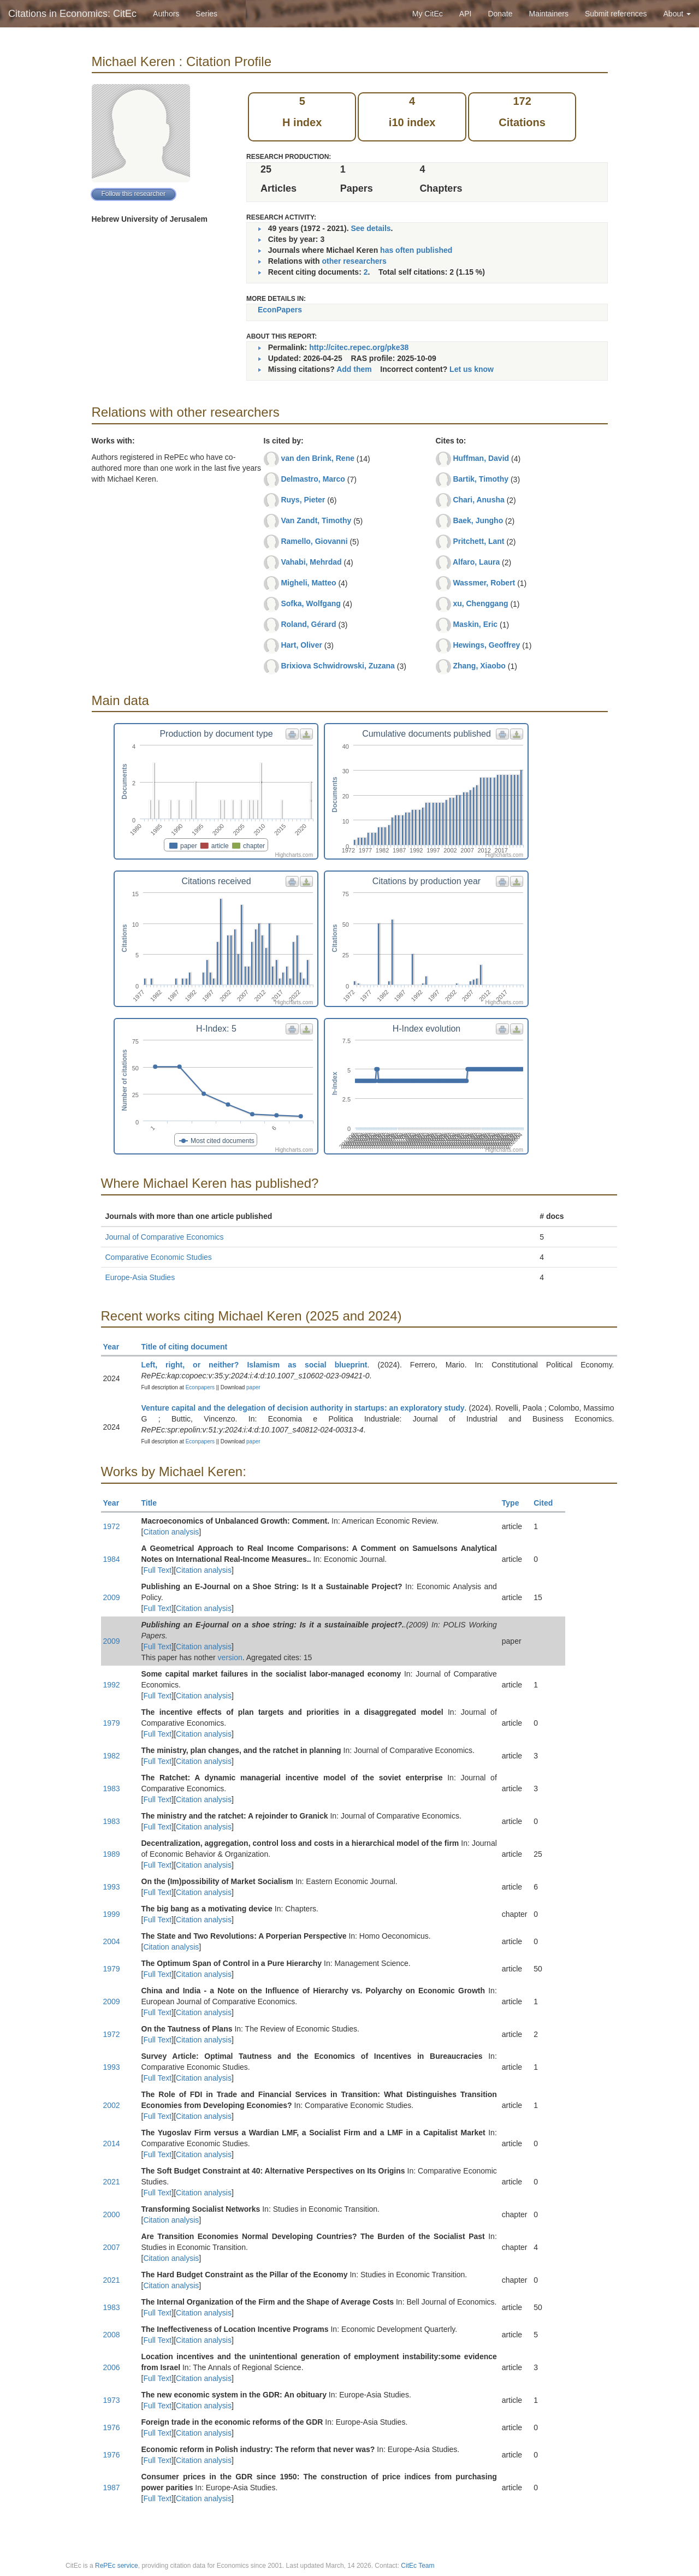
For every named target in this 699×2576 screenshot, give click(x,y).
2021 (111, 2181)
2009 (111, 1597)
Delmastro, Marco (313, 479)
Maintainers (548, 13)
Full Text (157, 1570)
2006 (111, 2367)
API (465, 13)
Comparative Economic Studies (158, 1257)
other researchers (354, 261)
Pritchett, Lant (478, 541)
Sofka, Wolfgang (310, 603)
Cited (548, 1503)
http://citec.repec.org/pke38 (358, 347)
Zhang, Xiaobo (479, 665)
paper (253, 1387)
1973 (111, 2400)
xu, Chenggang (480, 603)
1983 (111, 1788)
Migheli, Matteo (308, 582)
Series (206, 13)
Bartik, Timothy (480, 479)
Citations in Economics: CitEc (72, 13)
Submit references (616, 13)
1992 (111, 1684)
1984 (111, 1559)
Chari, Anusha (478, 499)
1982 (111, 1755)
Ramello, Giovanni (314, 541)
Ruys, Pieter (303, 499)
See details (370, 228)
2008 (111, 2334)
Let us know (471, 369)
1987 (111, 2487)
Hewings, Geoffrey (486, 645)
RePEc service (116, 2565)
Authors (166, 13)
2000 (111, 2214)
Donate (500, 13)
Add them (354, 369)
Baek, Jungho (478, 520)
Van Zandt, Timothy (316, 520)
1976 (111, 2427)
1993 (111, 1886)
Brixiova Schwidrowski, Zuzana (338, 665)
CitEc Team (417, 2565)
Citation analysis (171, 1531)
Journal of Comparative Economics (164, 1237)
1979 (111, 1723)
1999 (111, 1914)
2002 (111, 2105)
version (230, 1657)
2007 (111, 2247)
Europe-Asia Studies (140, 1277)
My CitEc (427, 13)
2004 (111, 1941)
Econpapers (199, 1387)
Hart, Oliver (301, 645)
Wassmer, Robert (484, 582)
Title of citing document (189, 1346)
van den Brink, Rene (317, 458)
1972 (111, 1526)
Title (154, 1503)
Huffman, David (481, 458)
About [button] (677, 13)
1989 (111, 1854)
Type (515, 1503)
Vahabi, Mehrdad (311, 562)
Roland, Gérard (308, 624)
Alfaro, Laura (476, 562)
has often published (416, 250)
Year (116, 1346)
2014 (111, 2143)
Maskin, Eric (475, 624)
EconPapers (280, 309)
